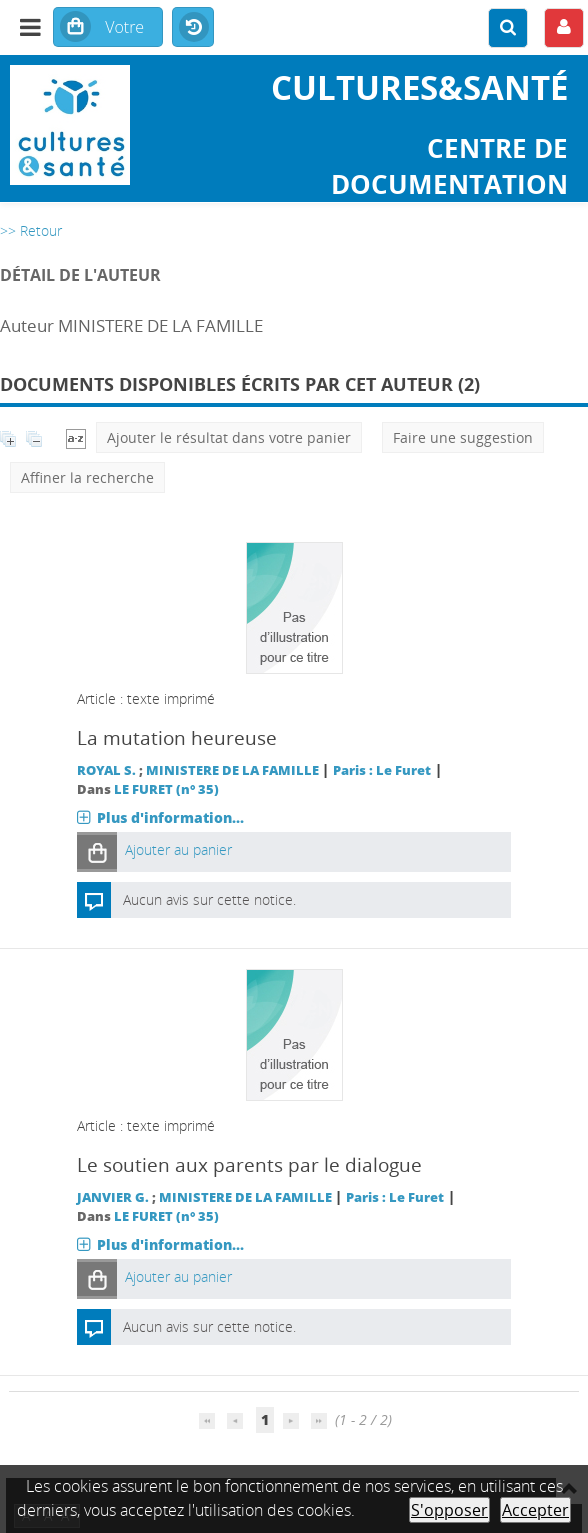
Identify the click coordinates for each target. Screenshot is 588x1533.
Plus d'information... (170, 817)
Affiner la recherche (87, 477)
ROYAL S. (106, 770)
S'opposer (449, 1510)
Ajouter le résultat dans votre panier (229, 437)
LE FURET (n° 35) (166, 789)
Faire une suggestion (463, 437)
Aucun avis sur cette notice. (209, 899)
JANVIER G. (113, 1197)
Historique (193, 28)
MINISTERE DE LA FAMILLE (232, 770)
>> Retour (31, 230)
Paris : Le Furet (382, 770)
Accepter (535, 1510)
